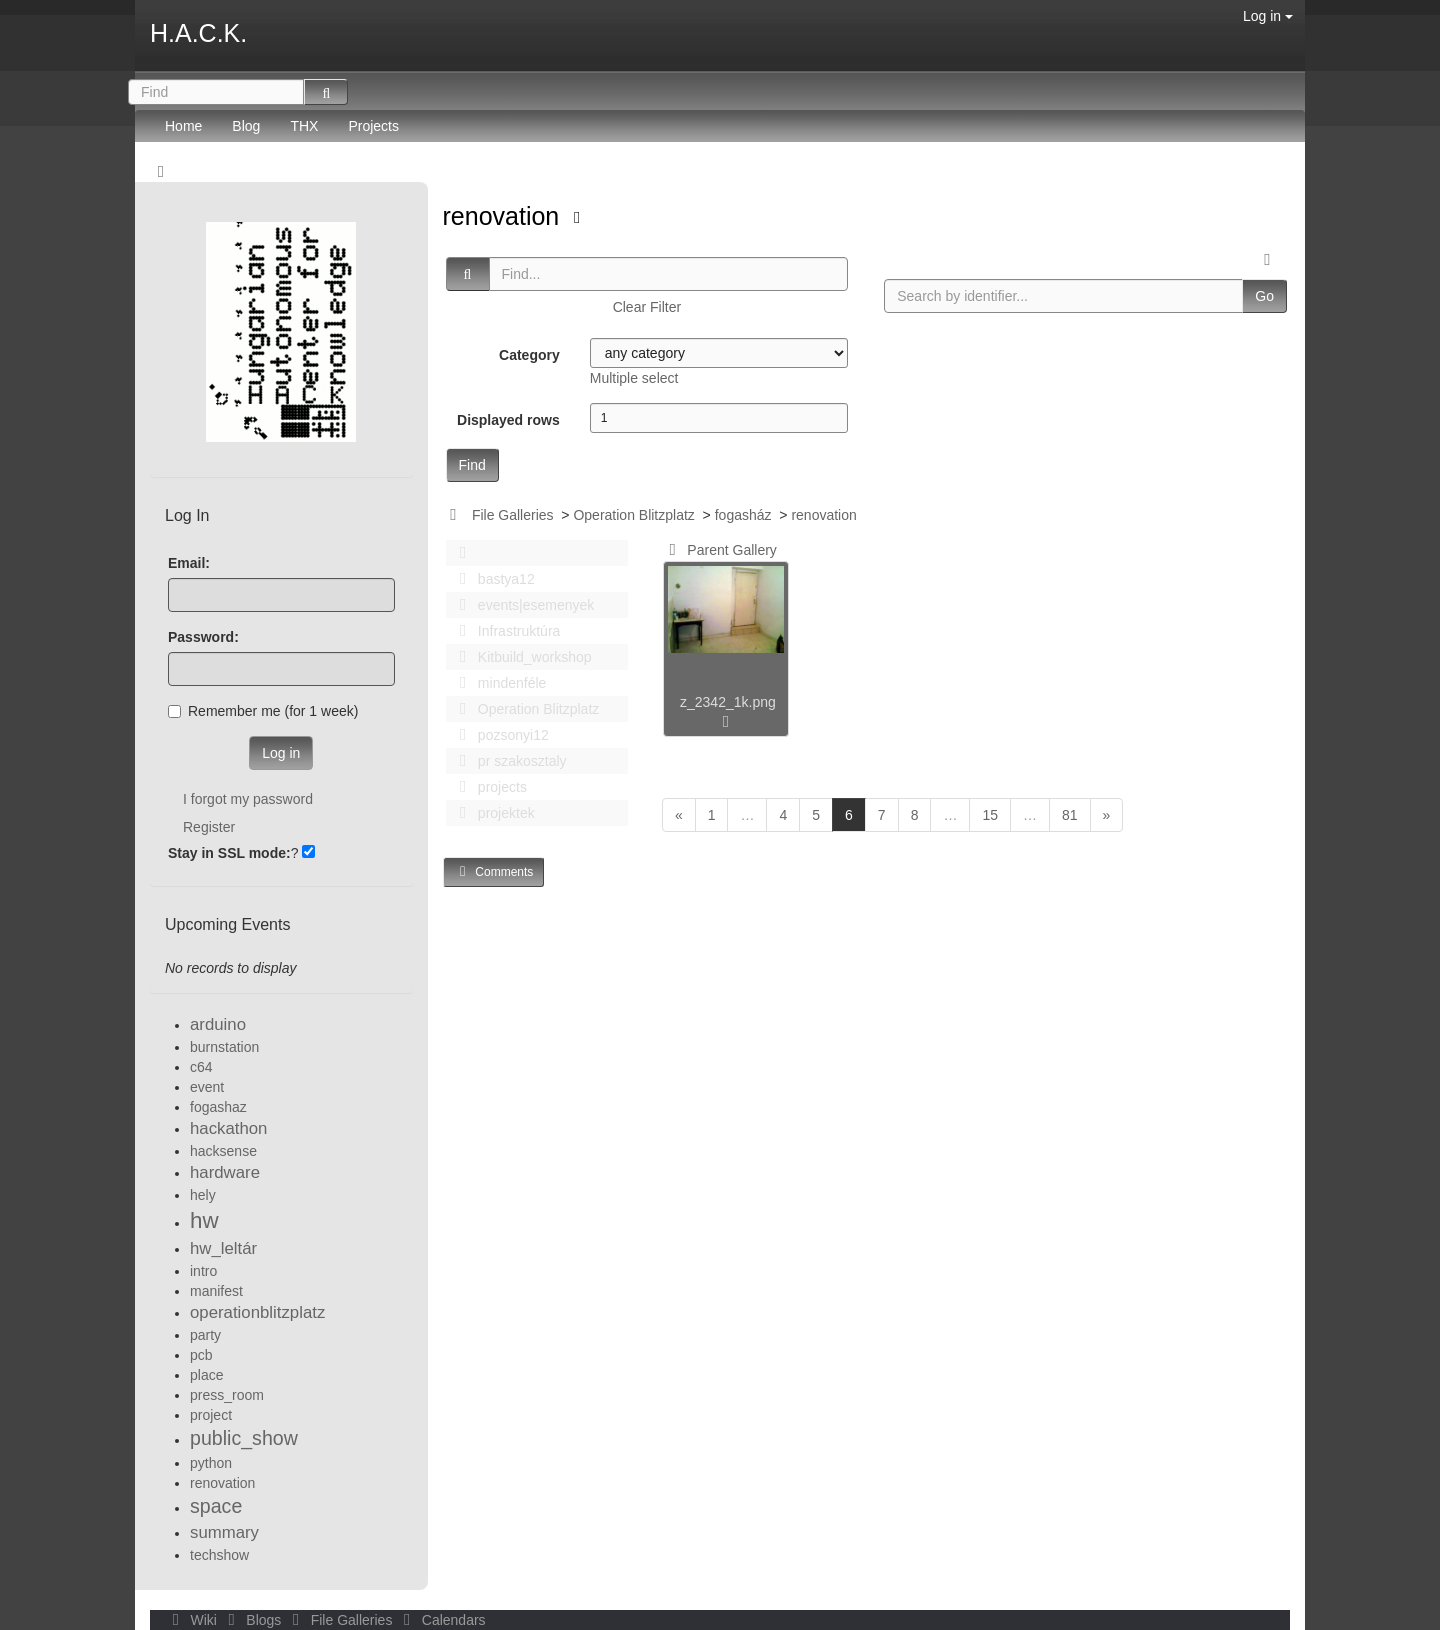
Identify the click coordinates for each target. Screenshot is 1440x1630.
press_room (227, 1395)
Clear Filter (647, 307)
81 (1070, 815)
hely (203, 1195)
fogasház (743, 515)
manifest (216, 1291)
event (207, 1087)
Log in (1268, 16)
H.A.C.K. (198, 33)
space (216, 1506)
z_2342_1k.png (728, 702)
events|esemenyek (522, 605)
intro (203, 1271)
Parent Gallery (719, 550)
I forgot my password (248, 799)
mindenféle (498, 683)
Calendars (440, 1620)
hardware (225, 1172)
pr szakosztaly (508, 761)
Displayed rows (508, 420)
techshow (219, 1555)
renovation (505, 216)
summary (224, 1532)
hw (204, 1220)
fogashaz (218, 1107)
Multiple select (634, 378)
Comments (494, 871)
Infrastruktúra (505, 631)
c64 (201, 1067)
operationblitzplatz (257, 1312)
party (205, 1335)
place (206, 1375)
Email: (189, 563)
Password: (203, 637)
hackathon (228, 1128)
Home (183, 126)
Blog (246, 126)
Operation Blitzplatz (633, 515)
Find (472, 465)
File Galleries (513, 515)
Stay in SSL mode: (229, 853)
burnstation (224, 1047)
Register (209, 827)
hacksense (223, 1151)
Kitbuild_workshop (520, 657)
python (211, 1463)
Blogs (253, 1620)
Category (529, 355)
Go (1264, 296)
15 (990, 815)
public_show (244, 1438)
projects (488, 787)
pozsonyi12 (499, 735)
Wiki (193, 1620)
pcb (201, 1355)
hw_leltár (223, 1248)
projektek (492, 813)
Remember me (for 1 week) (263, 711)
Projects (373, 126)
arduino (218, 1024)
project (211, 1415)
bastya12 (492, 579)
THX (304, 126)
